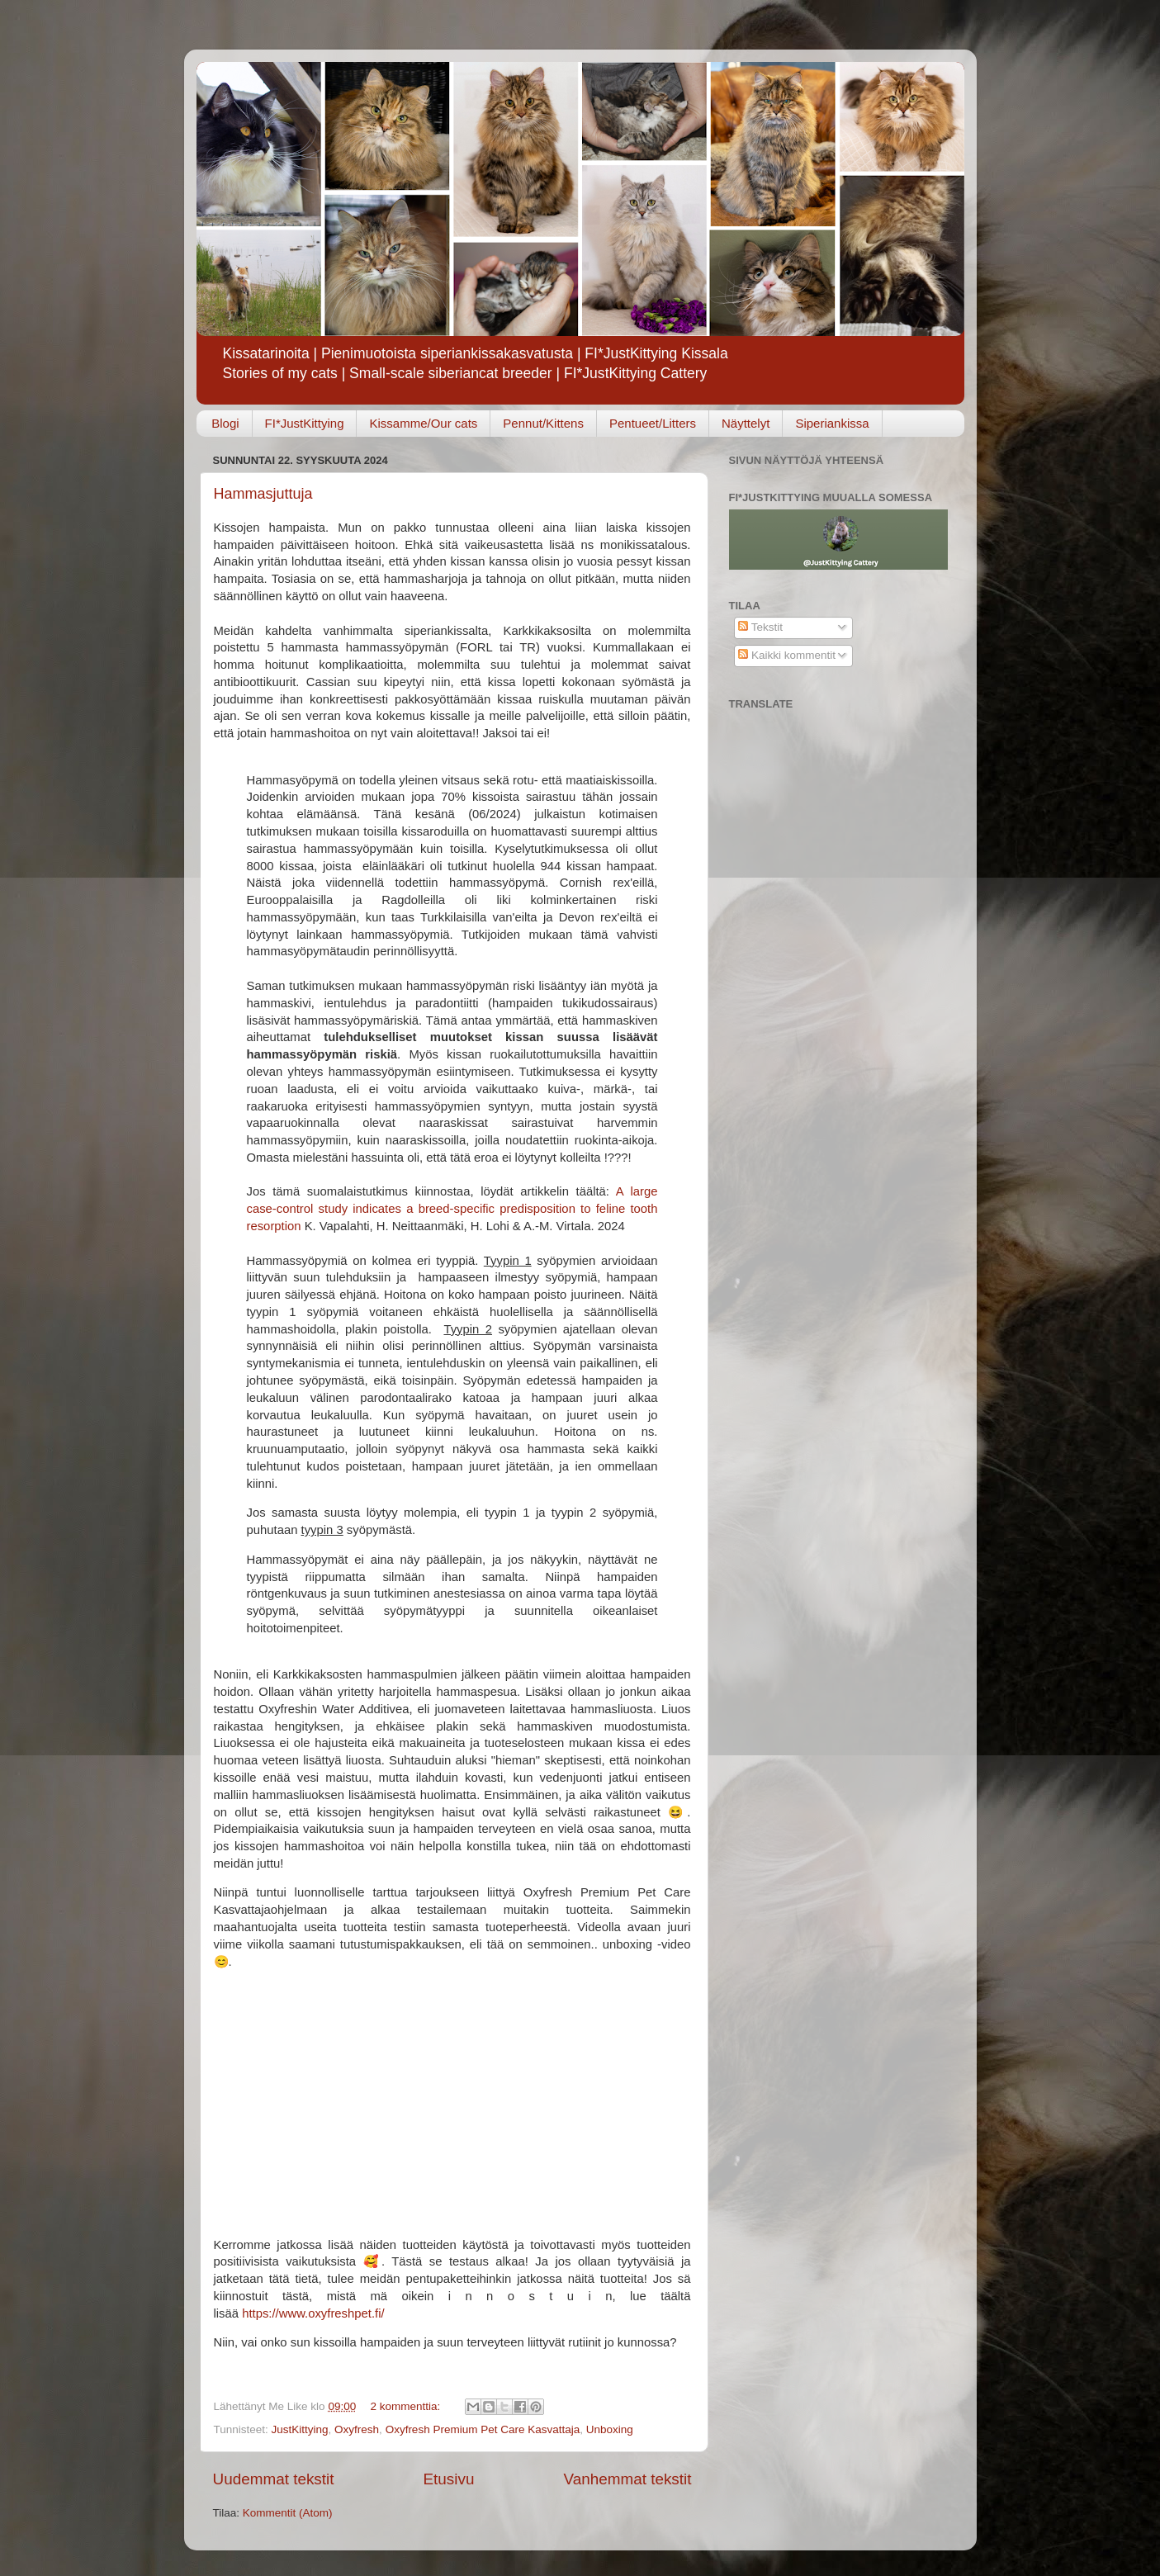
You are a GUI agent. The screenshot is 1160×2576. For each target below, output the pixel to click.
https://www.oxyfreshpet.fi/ (313, 2313)
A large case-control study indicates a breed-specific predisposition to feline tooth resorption (452, 1209)
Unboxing (609, 2429)
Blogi (225, 423)
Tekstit (760, 627)
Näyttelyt (745, 423)
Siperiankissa (832, 423)
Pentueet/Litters (652, 423)
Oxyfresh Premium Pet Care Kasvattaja (483, 2429)
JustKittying (300, 2429)
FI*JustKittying (304, 423)
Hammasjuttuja (263, 493)
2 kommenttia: (406, 2406)
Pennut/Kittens (543, 423)
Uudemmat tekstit (273, 2479)
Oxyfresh (356, 2429)
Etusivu (448, 2479)
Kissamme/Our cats (423, 423)
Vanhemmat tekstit (627, 2479)
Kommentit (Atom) (288, 2513)
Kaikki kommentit (787, 655)
